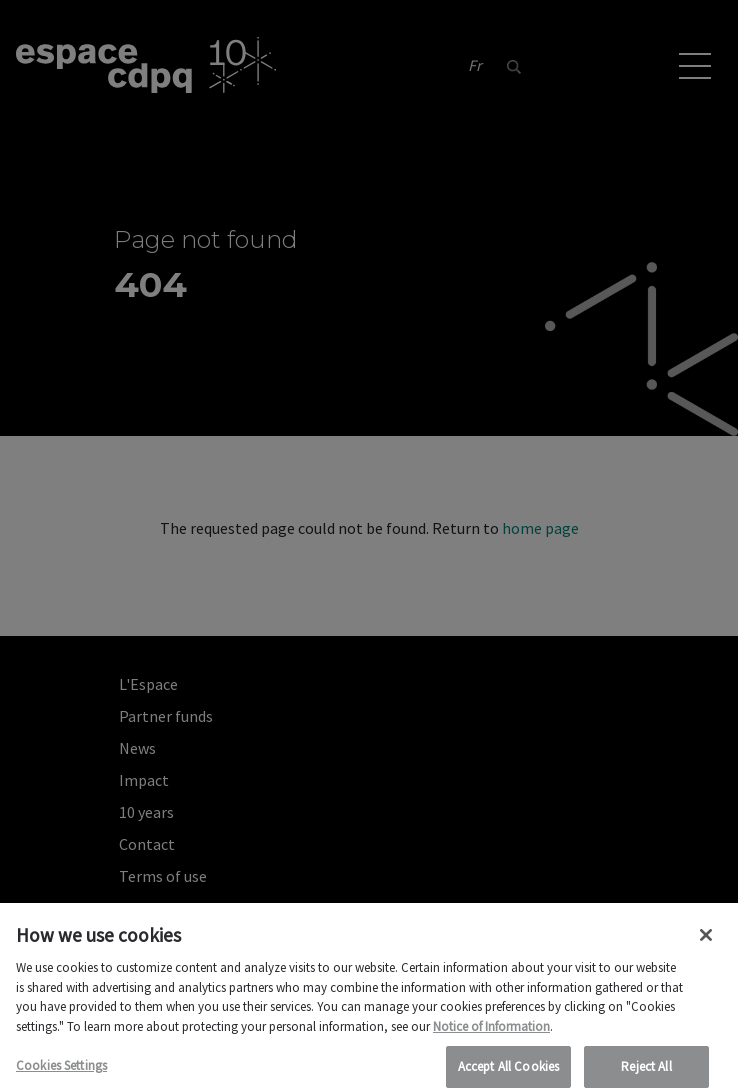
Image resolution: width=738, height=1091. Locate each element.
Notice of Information (491, 1035)
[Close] (706, 944)
